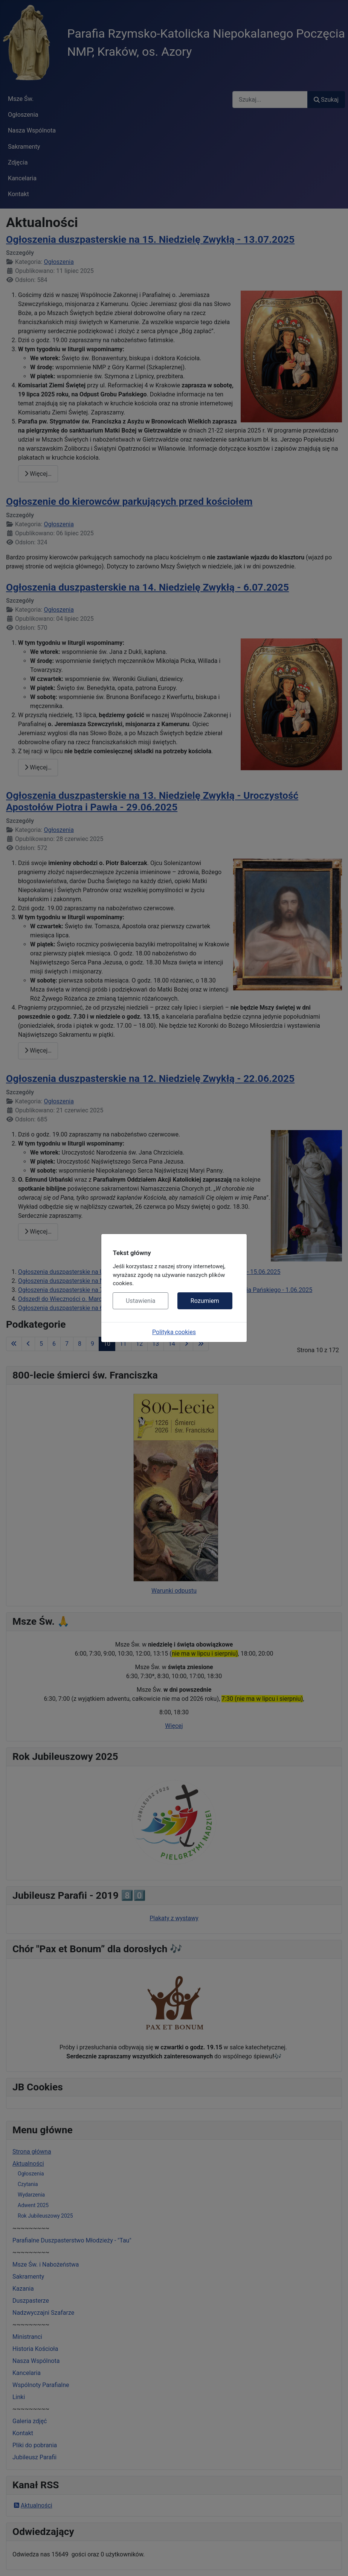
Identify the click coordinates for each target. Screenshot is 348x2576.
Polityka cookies (174, 1332)
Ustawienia (140, 1300)
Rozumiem (205, 1300)
